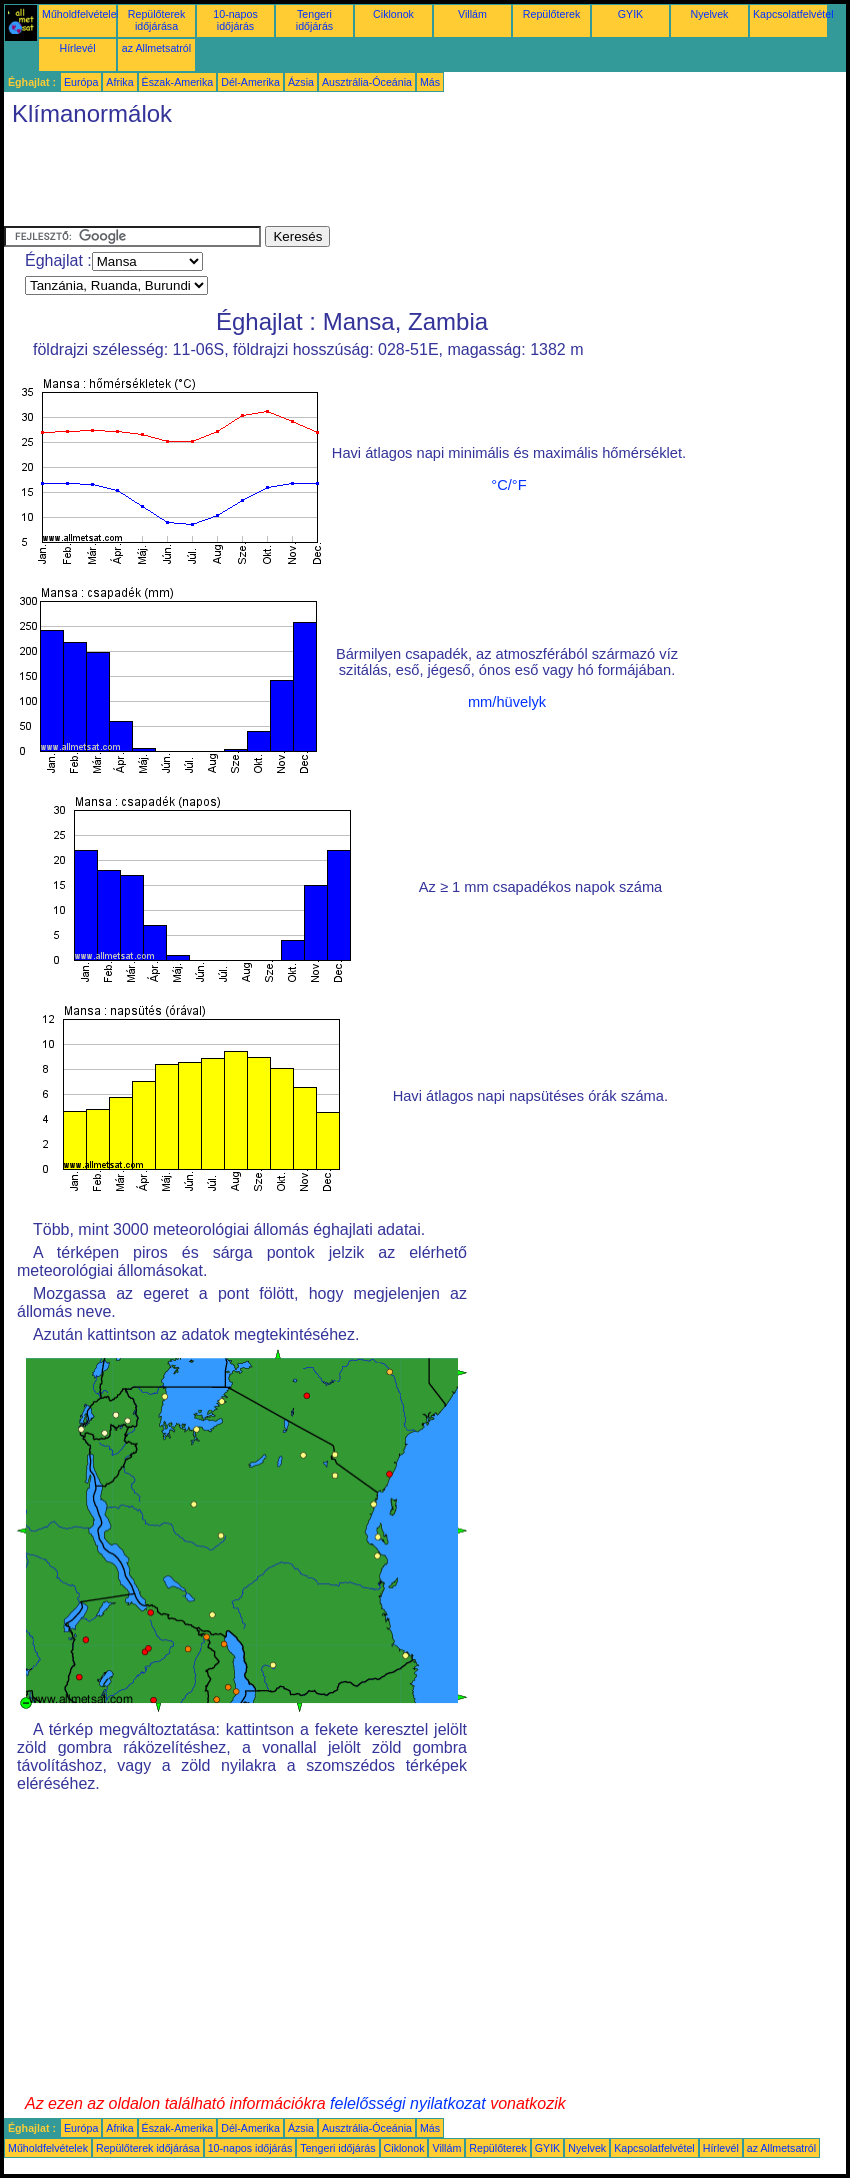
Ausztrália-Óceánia (367, 82)
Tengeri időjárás (314, 20)
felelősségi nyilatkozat (408, 2103)
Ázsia (301, 82)
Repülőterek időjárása (156, 20)
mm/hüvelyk (507, 702)
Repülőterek (551, 14)
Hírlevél (77, 48)
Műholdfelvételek (82, 14)
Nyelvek (710, 14)
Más (430, 82)
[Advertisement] (368, 181)
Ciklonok (393, 14)
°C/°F (508, 485)
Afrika (119, 82)
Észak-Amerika (178, 82)
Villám (472, 14)
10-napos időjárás (235, 20)
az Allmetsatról (156, 48)
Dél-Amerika (250, 82)
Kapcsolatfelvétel (793, 14)
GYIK (630, 14)
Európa (81, 82)
